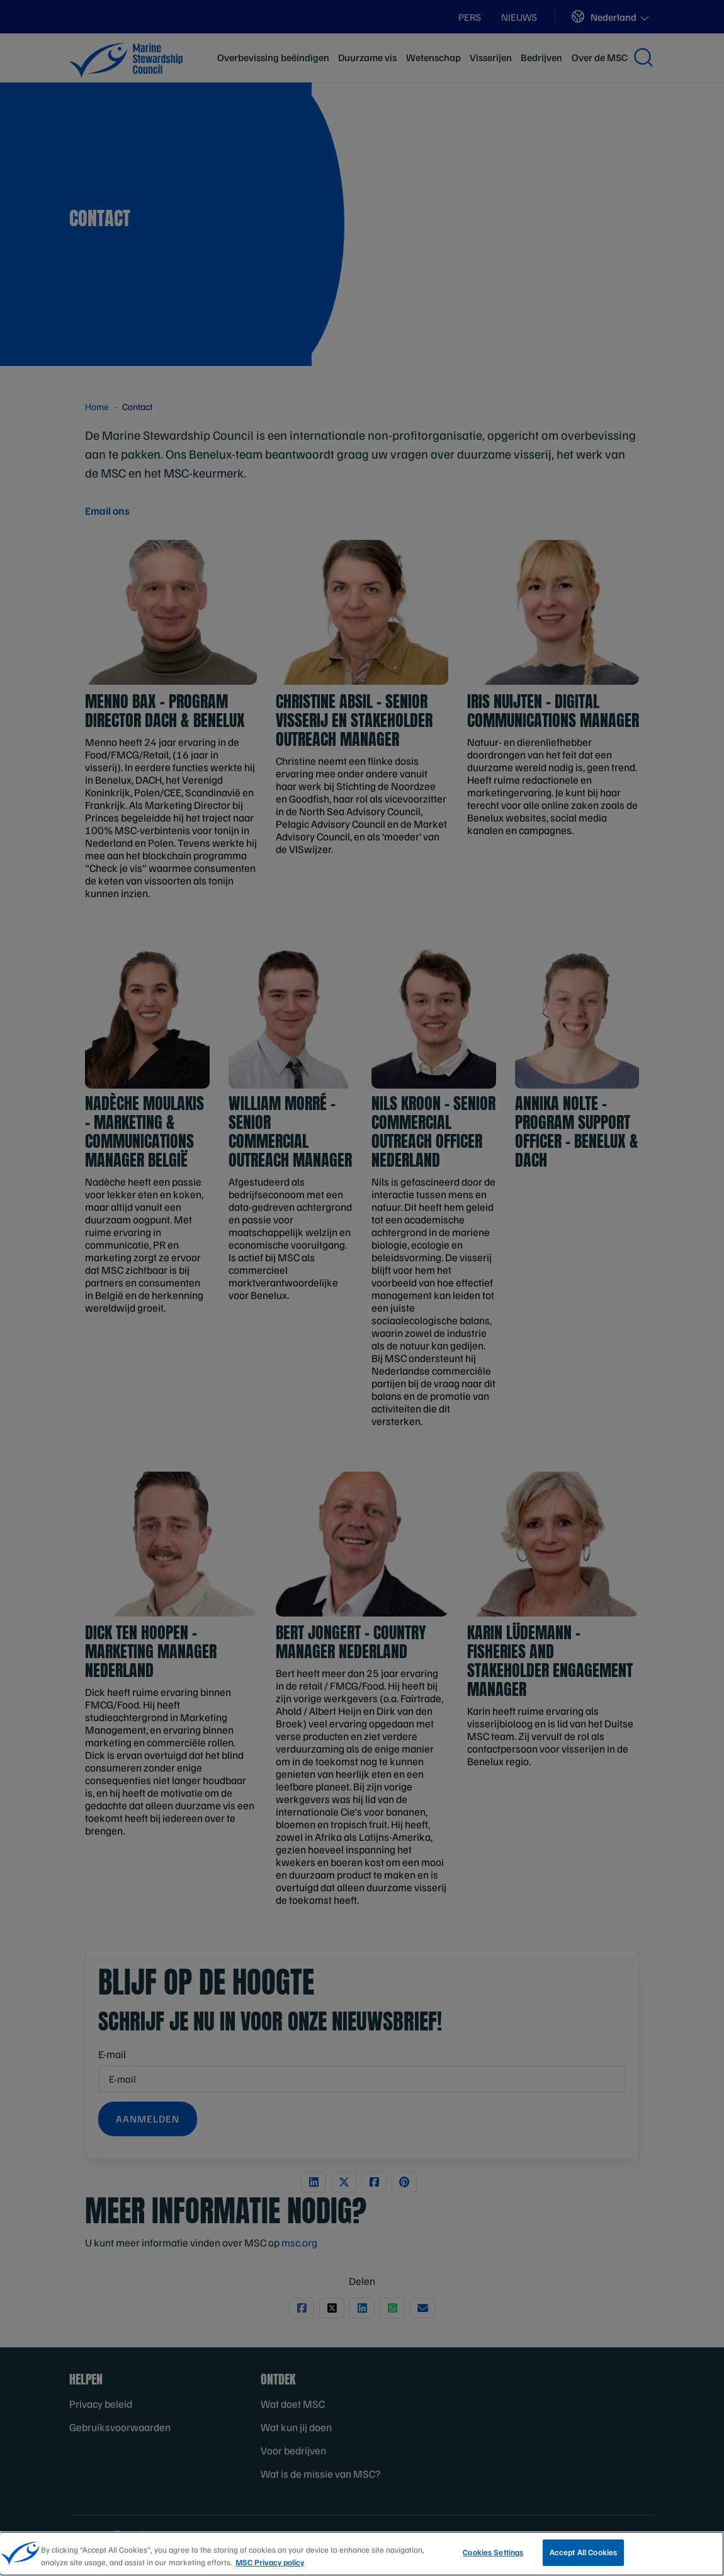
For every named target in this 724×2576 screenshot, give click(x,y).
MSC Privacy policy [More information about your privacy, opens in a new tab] (269, 2562)
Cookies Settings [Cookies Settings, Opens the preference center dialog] (493, 2552)
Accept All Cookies (583, 2552)
